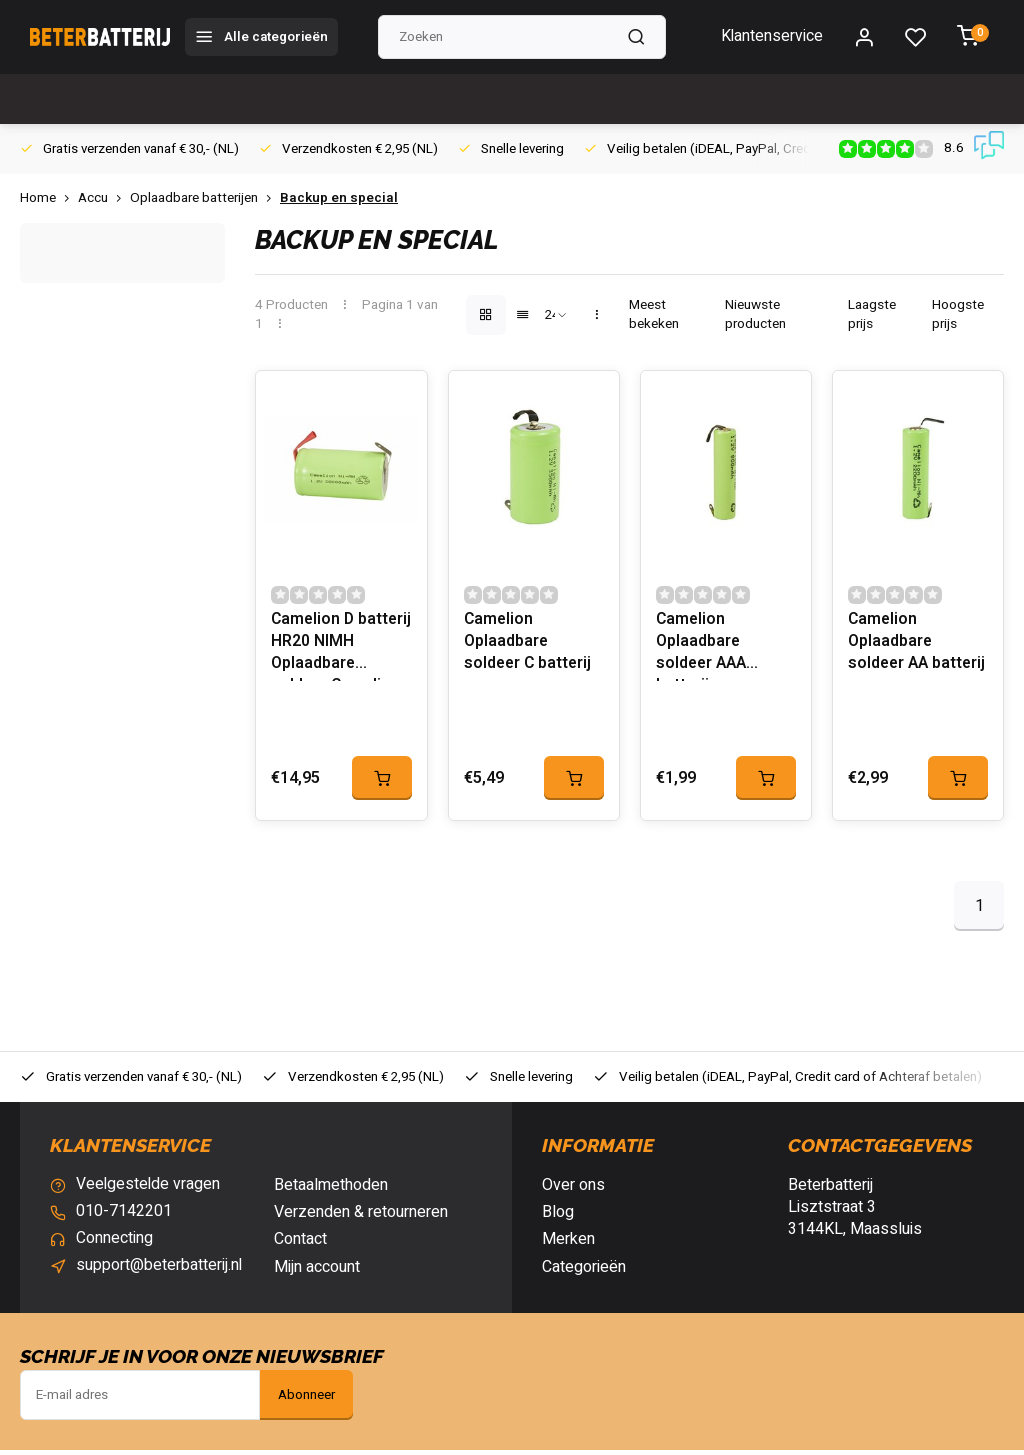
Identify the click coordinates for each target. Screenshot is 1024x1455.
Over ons (573, 1190)
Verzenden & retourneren (361, 1217)
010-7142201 (124, 1217)
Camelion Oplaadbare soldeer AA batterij (918, 648)
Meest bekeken (654, 315)
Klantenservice (771, 37)
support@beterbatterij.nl (159, 1272)
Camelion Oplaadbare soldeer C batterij (529, 648)
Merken (568, 1245)
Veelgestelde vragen (149, 1190)
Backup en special (339, 198)
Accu (104, 198)
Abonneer (306, 1400)
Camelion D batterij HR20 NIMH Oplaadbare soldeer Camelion (337, 650)
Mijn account (317, 1272)
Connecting (114, 1245)
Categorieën (584, 1272)
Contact (300, 1245)
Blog (558, 1217)
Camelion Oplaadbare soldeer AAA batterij (702, 650)
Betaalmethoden (331, 1190)
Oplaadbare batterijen (205, 198)
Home (49, 198)
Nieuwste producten (755, 315)
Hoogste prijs (958, 315)
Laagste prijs (872, 315)
